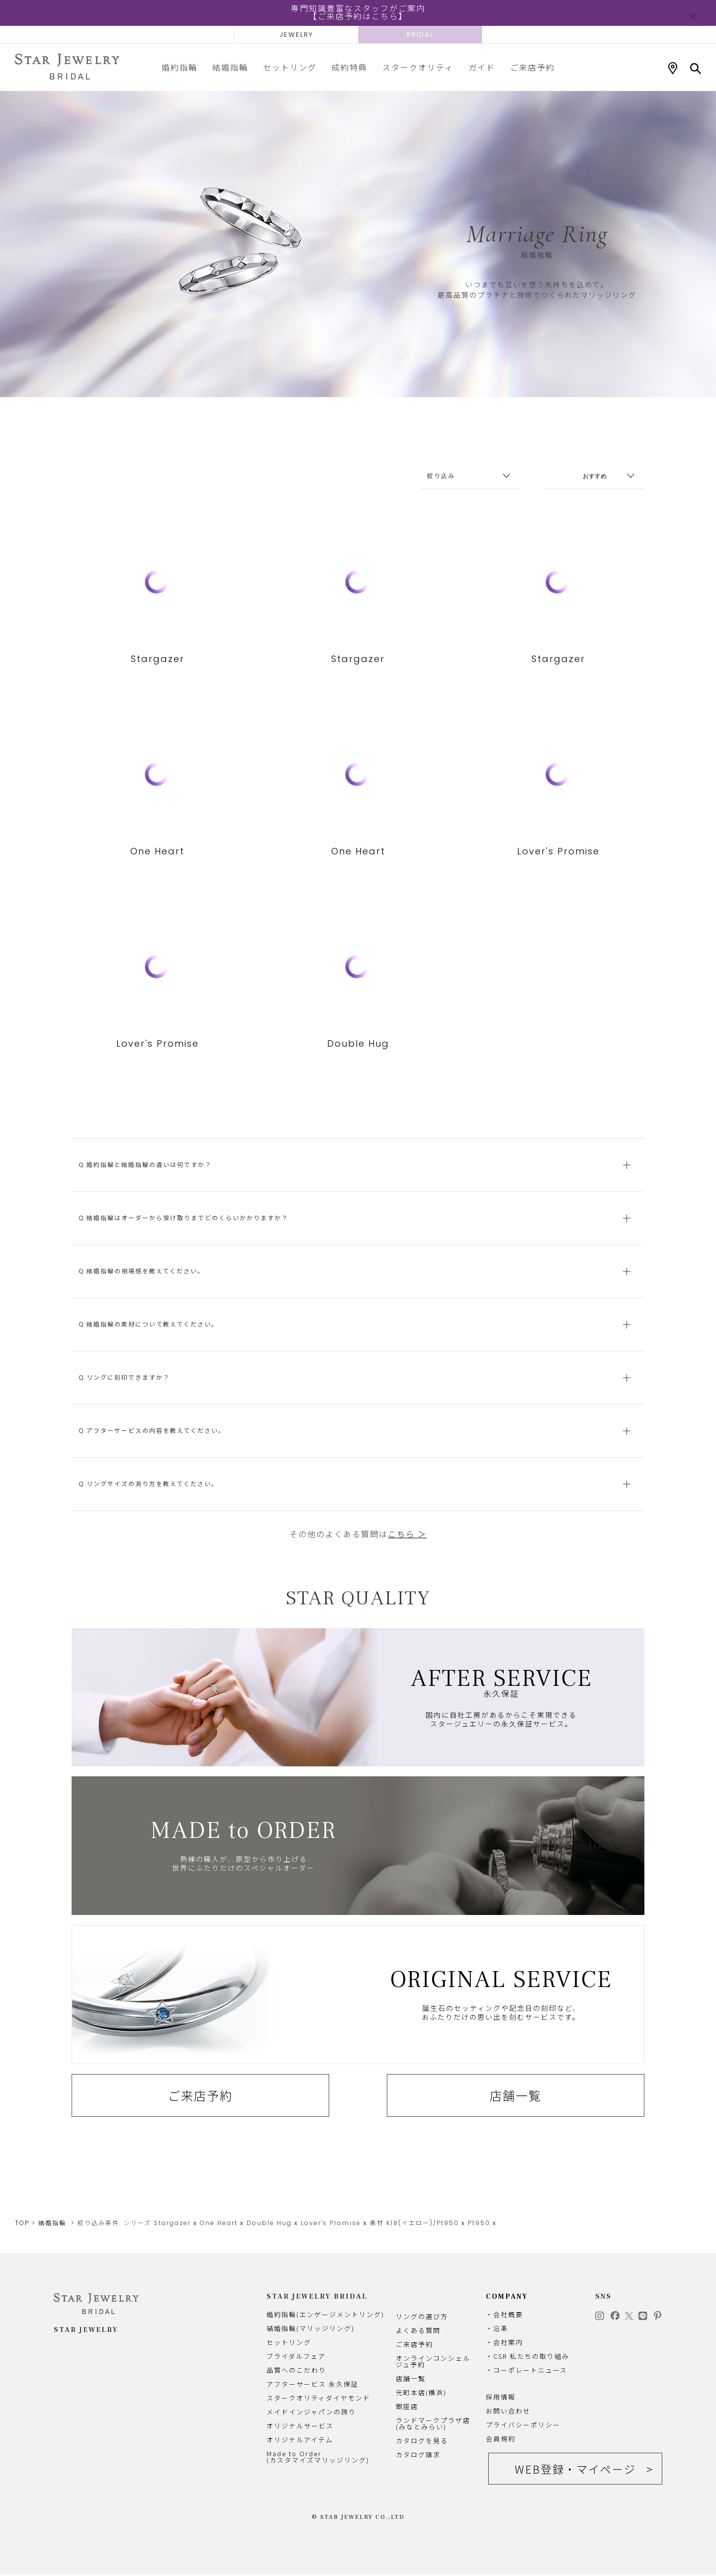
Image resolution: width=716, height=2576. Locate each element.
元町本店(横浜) (421, 2393)
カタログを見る (422, 2441)
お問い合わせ (508, 2411)
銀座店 (407, 2406)
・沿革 (497, 2328)
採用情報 (501, 2397)
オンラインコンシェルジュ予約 (433, 2362)
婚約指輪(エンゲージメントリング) (325, 2315)
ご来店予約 (532, 67)
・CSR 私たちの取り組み (527, 2356)
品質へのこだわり (296, 2370)
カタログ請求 (418, 2455)
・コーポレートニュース (526, 2370)
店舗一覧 (515, 2116)
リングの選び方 (422, 2317)
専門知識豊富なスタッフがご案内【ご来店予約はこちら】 (358, 12)
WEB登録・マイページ (575, 2470)
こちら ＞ (407, 1555)
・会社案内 (504, 2342)
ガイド (481, 67)
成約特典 (349, 67)
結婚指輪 (230, 67)
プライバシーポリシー (523, 2425)
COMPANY (507, 2297)
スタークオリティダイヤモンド (318, 2398)
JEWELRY (296, 34)
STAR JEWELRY (86, 2331)
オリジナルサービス (300, 2426)
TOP (22, 2223)
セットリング (290, 67)
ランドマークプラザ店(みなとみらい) (433, 2424)
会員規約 (501, 2439)
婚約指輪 (179, 67)
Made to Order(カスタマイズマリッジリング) (318, 2457)
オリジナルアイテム (300, 2440)
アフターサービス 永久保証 (312, 2384)
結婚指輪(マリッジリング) (311, 2328)
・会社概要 (504, 2315)
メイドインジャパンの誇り (311, 2412)
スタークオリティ (417, 67)
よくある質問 (418, 2330)
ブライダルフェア (296, 2356)
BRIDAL (420, 34)
